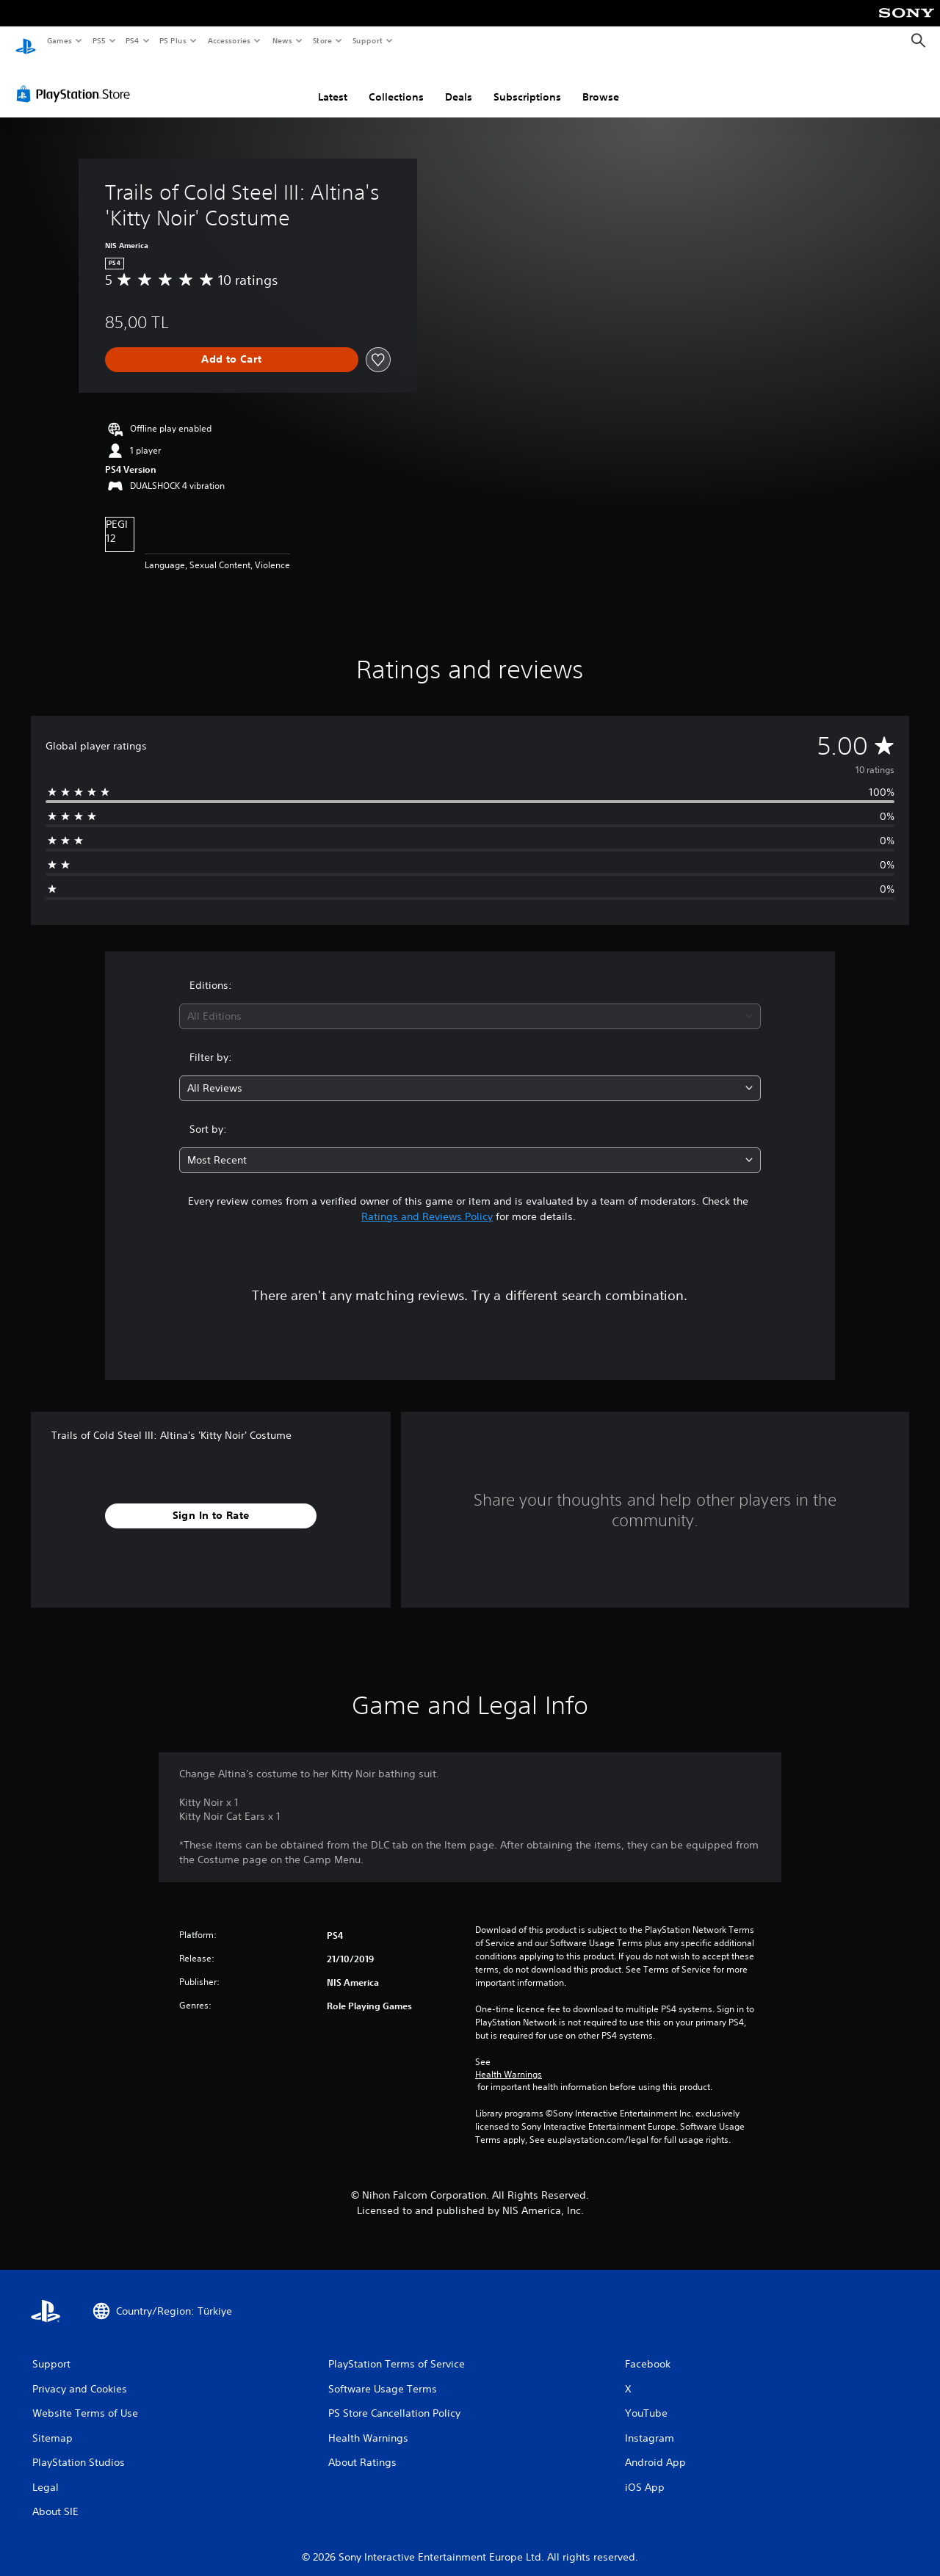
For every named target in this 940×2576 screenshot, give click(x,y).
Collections (396, 83)
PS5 (99, 40)
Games (58, 40)
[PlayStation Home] (25, 41)
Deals (458, 83)
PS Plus (173, 40)
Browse (600, 83)
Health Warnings (508, 2061)
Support (367, 40)
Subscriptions (527, 83)
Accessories (228, 40)
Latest (332, 83)
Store (322, 40)
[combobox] (470, 1002)
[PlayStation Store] (76, 80)
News (282, 40)
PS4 (132, 40)
